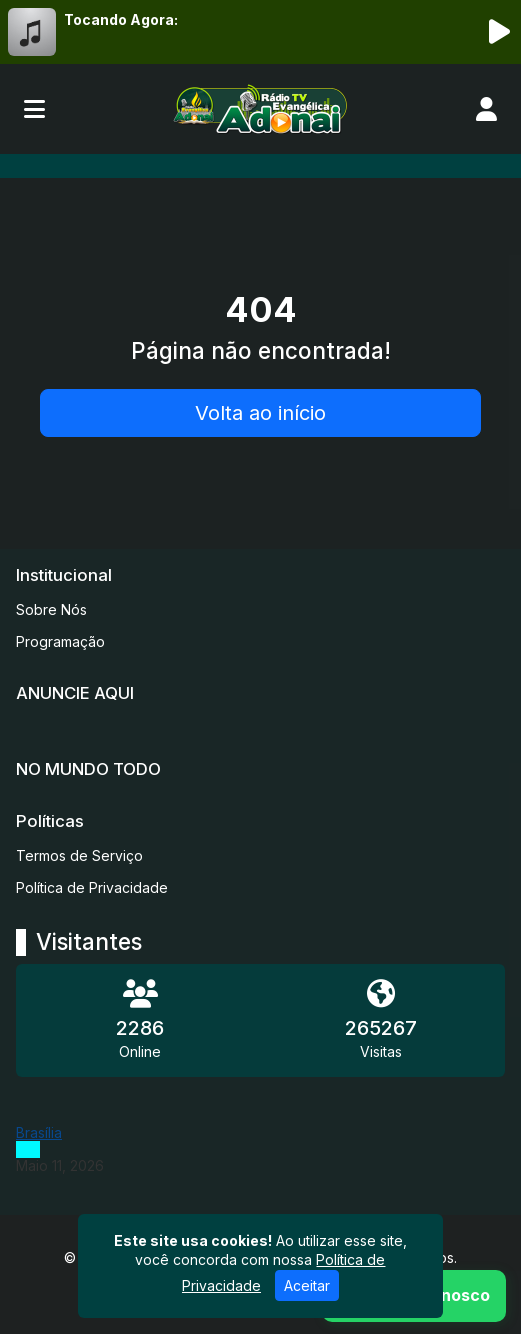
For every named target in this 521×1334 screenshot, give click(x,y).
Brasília (39, 1132)
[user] (486, 109)
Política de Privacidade (92, 887)
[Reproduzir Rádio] (499, 32)
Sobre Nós (51, 609)
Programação (60, 641)
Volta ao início (260, 413)
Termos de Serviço (79, 855)
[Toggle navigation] (34, 109)
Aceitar (307, 1285)
